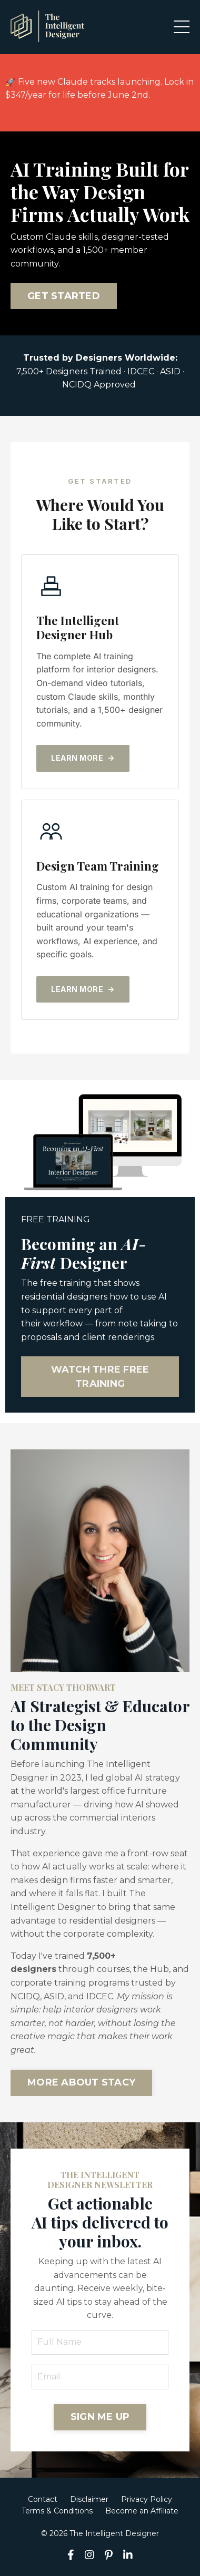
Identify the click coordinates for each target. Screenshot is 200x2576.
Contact (42, 2499)
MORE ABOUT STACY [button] (81, 2082)
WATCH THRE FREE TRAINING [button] (100, 1376)
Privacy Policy (146, 2499)
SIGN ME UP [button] (100, 2416)
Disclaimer (89, 2499)
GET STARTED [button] (63, 296)
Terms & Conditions (57, 2511)
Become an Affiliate (141, 2511)
